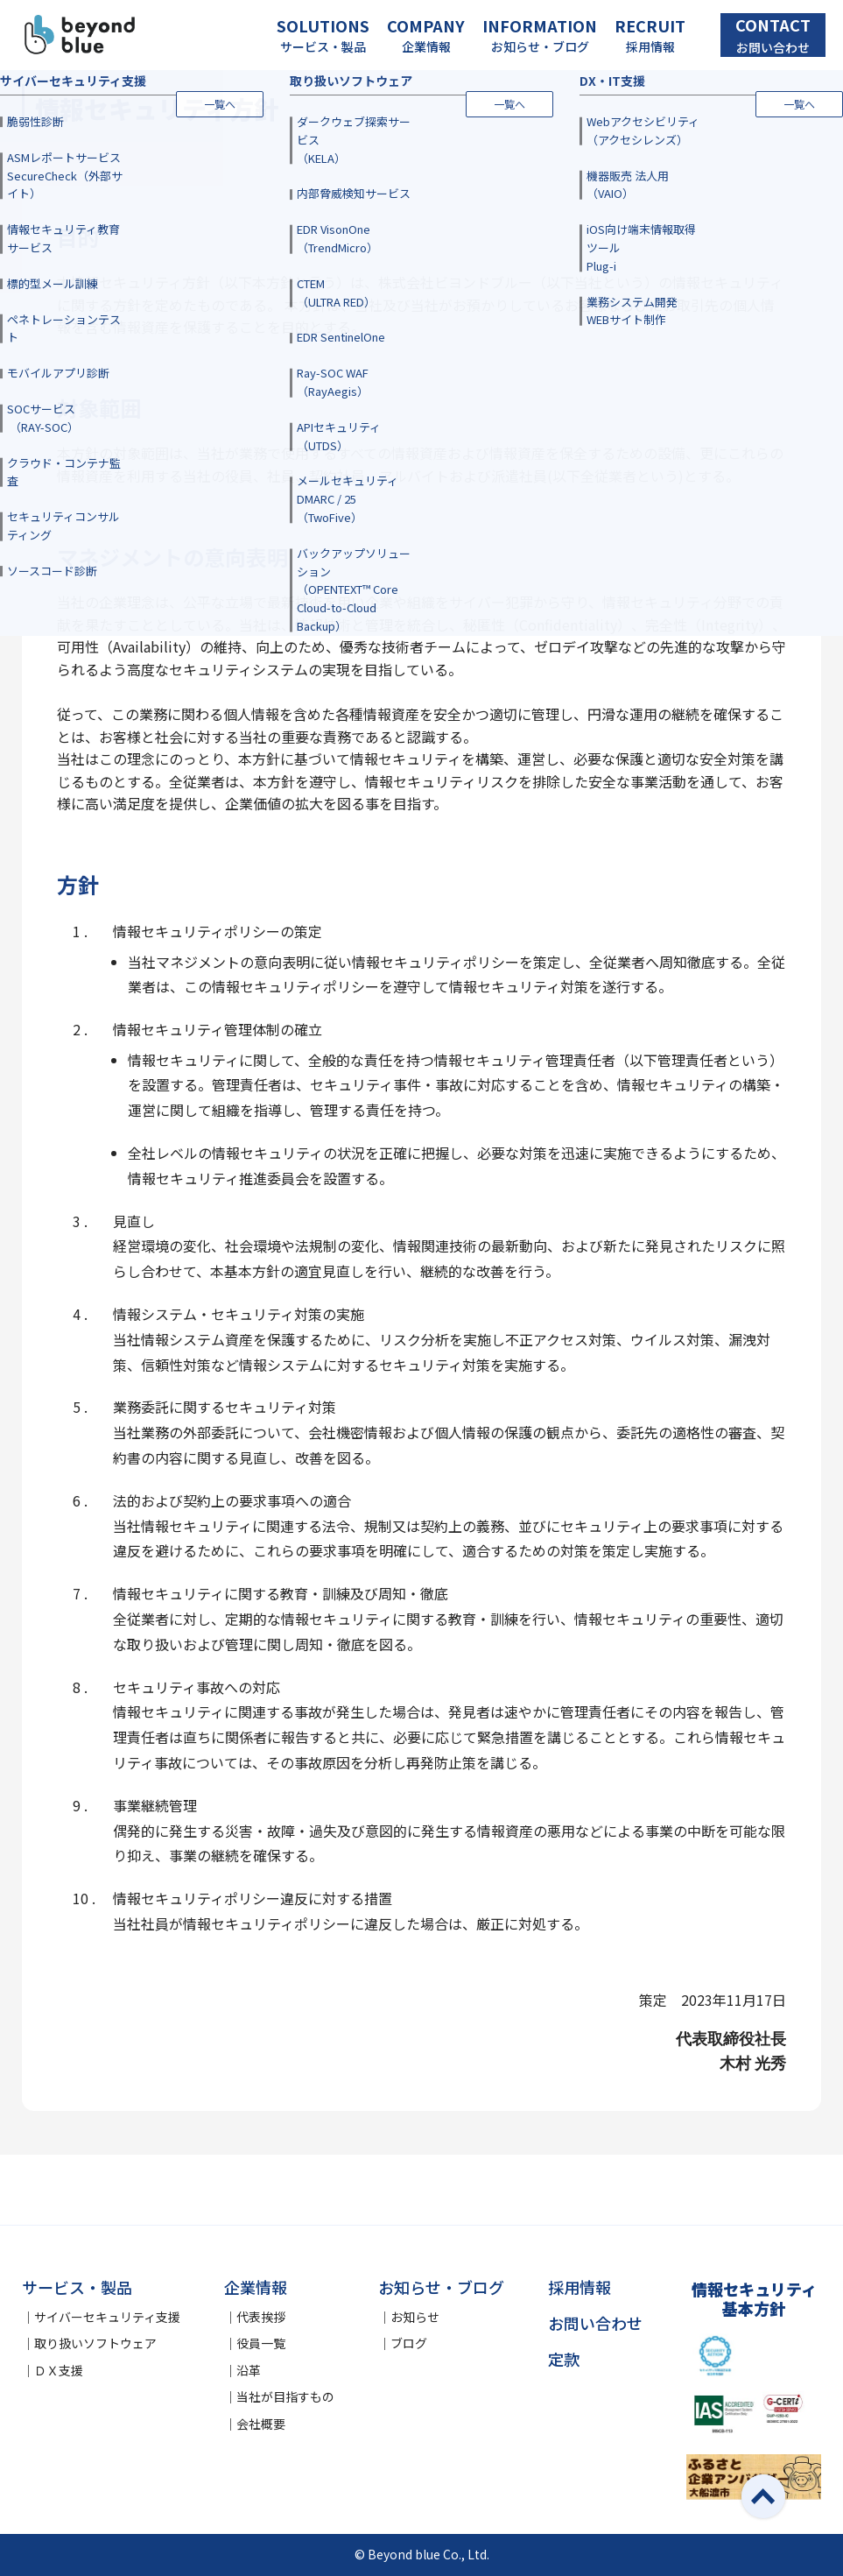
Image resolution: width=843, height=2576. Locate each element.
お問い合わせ (595, 2322)
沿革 (248, 2370)
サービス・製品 (77, 2287)
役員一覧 (260, 2343)
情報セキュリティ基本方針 (754, 2298)
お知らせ (414, 2316)
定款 (564, 2358)
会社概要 (260, 2423)
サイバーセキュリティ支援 (107, 2316)
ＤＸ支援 (58, 2370)
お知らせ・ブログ (441, 2287)
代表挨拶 (260, 2316)
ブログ (408, 2343)
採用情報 (579, 2287)
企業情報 (255, 2287)
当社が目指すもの (285, 2396)
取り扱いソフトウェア (95, 2343)
